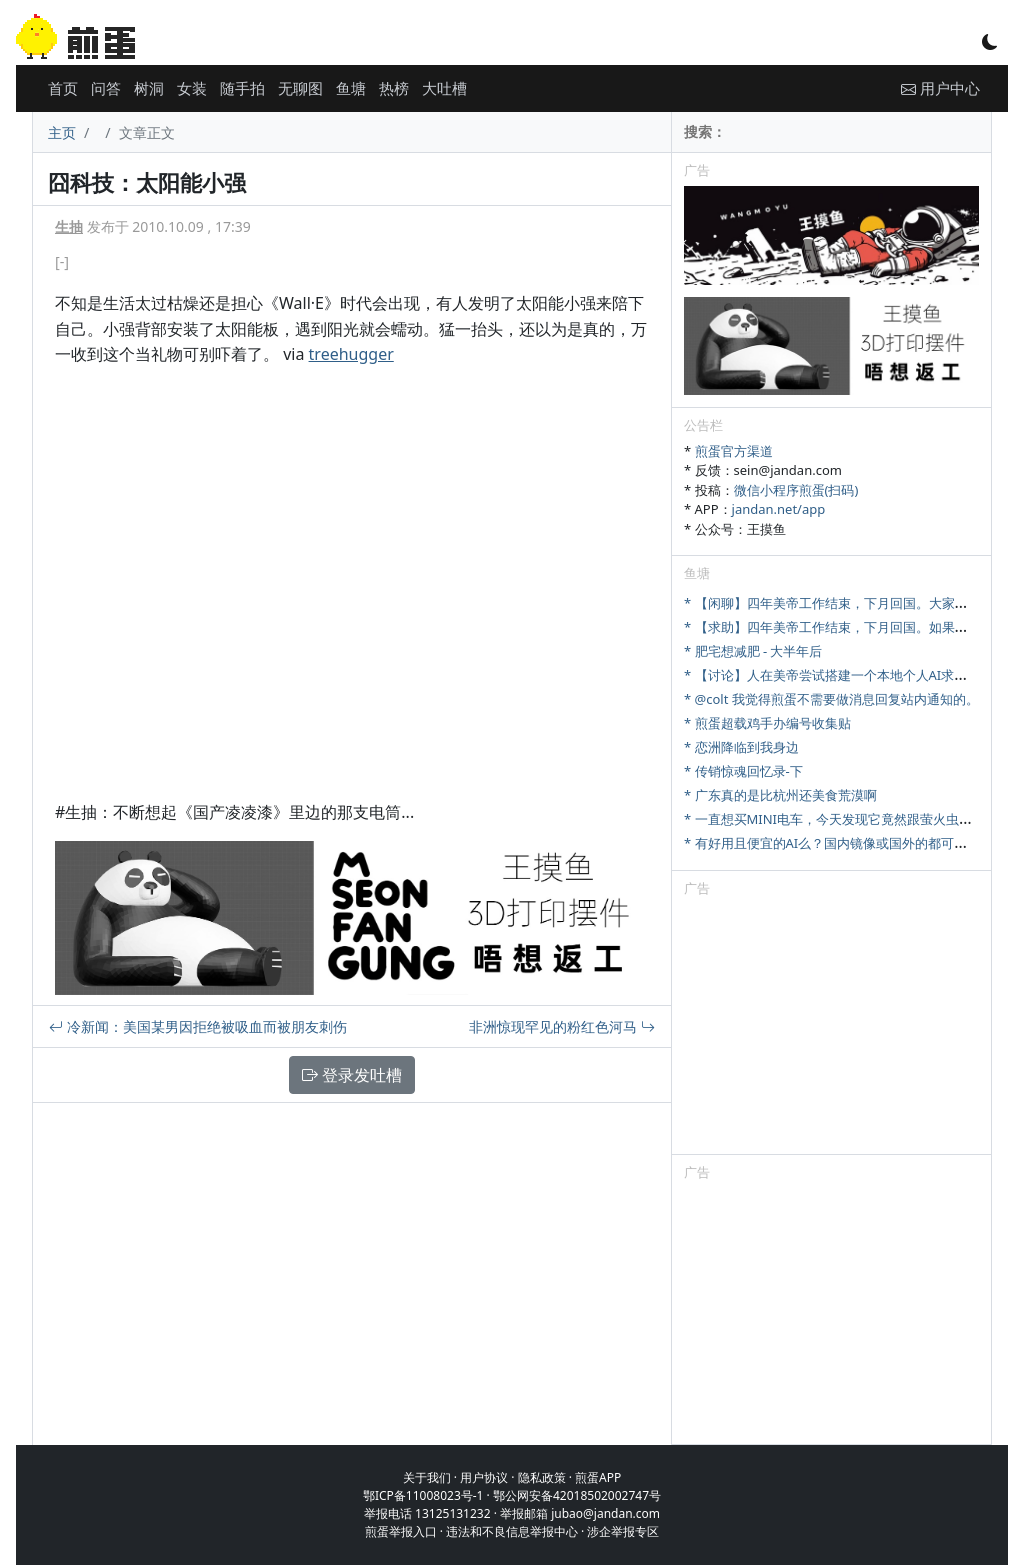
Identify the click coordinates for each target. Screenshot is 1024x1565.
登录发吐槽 (352, 1075)
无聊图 (300, 88)
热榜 (394, 88)
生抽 (69, 226)
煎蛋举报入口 (401, 1531)
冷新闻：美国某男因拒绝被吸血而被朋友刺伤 (198, 1026)
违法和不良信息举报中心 (512, 1531)
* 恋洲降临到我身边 (741, 747)
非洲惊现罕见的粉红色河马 (562, 1026)
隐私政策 (542, 1477)
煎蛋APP (598, 1477)
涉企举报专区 (623, 1531)
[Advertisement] (831, 1029)
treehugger (351, 354)
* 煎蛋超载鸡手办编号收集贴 (767, 723)
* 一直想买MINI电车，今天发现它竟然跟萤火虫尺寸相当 (847, 819)
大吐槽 (444, 88)
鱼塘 (351, 88)
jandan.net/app (779, 509)
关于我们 (427, 1477)
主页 (62, 132)
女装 (192, 88)
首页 (63, 88)
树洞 (149, 88)
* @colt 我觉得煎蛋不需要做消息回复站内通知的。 (831, 699)
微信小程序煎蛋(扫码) (796, 490)
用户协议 (484, 1477)
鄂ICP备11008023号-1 (423, 1495)
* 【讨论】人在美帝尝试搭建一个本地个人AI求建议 (832, 675)
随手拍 (242, 88)
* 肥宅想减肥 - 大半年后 (753, 651)
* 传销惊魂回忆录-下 (743, 771)
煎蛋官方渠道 (734, 451)
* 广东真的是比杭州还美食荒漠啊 (780, 795)
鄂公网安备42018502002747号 (577, 1495)
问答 (106, 88)
